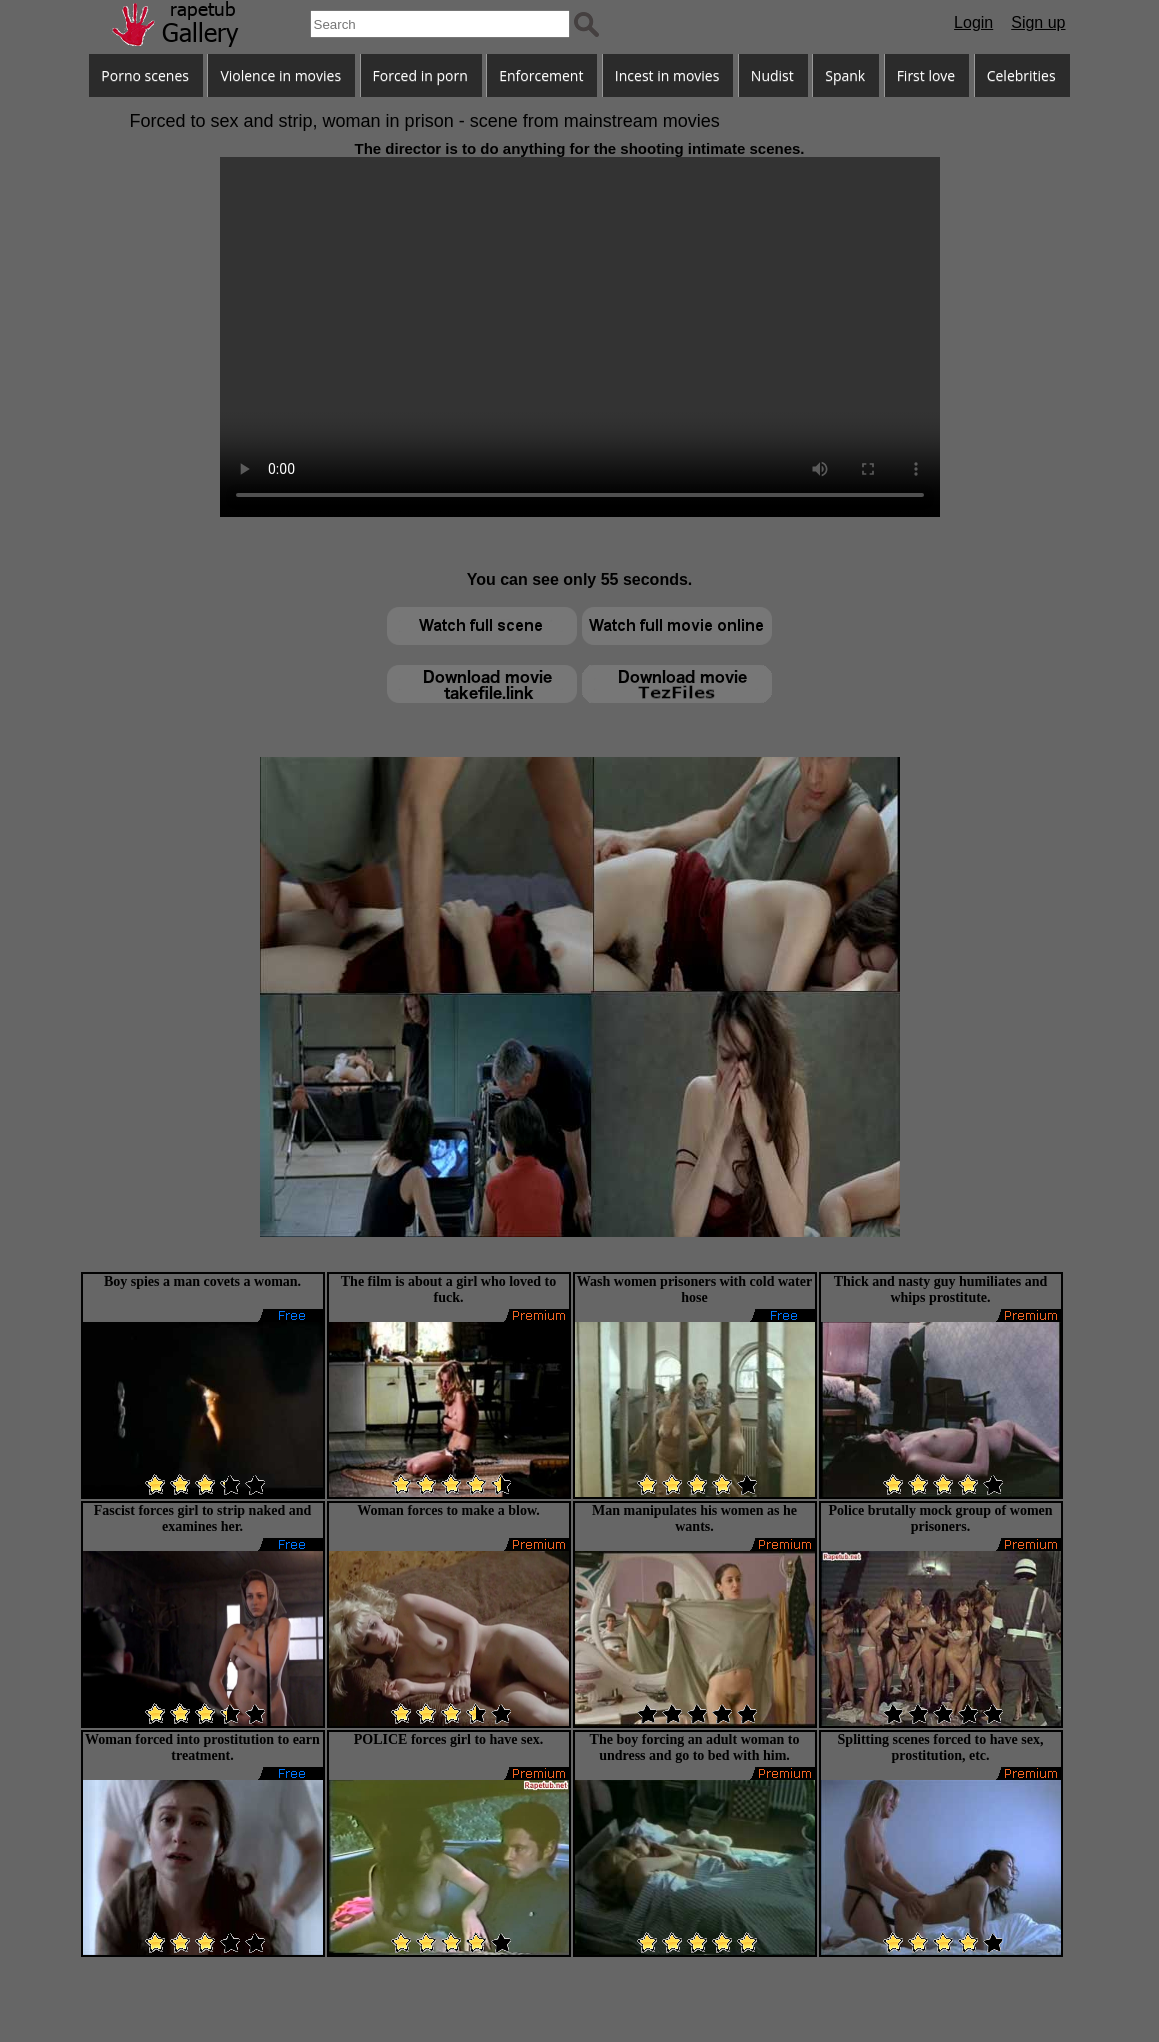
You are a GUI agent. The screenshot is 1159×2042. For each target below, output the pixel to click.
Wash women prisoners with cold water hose (694, 1289)
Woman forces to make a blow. (448, 1510)
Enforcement (541, 75)
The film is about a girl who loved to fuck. (448, 1289)
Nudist (772, 75)
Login (973, 22)
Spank (845, 75)
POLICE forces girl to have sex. (449, 1739)
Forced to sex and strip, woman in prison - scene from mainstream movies (425, 121)
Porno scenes (145, 75)
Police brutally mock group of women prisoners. (940, 1518)
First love (926, 75)
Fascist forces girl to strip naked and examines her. (203, 1518)
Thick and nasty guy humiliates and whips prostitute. (941, 1289)
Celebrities (1021, 75)
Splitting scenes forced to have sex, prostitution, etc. (941, 1747)
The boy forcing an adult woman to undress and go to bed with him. (695, 1747)
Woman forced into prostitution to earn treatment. (202, 1747)
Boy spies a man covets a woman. (202, 1281)
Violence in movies (280, 75)
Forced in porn (420, 75)
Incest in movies (667, 75)
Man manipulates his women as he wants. (694, 1518)
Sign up (1038, 22)
